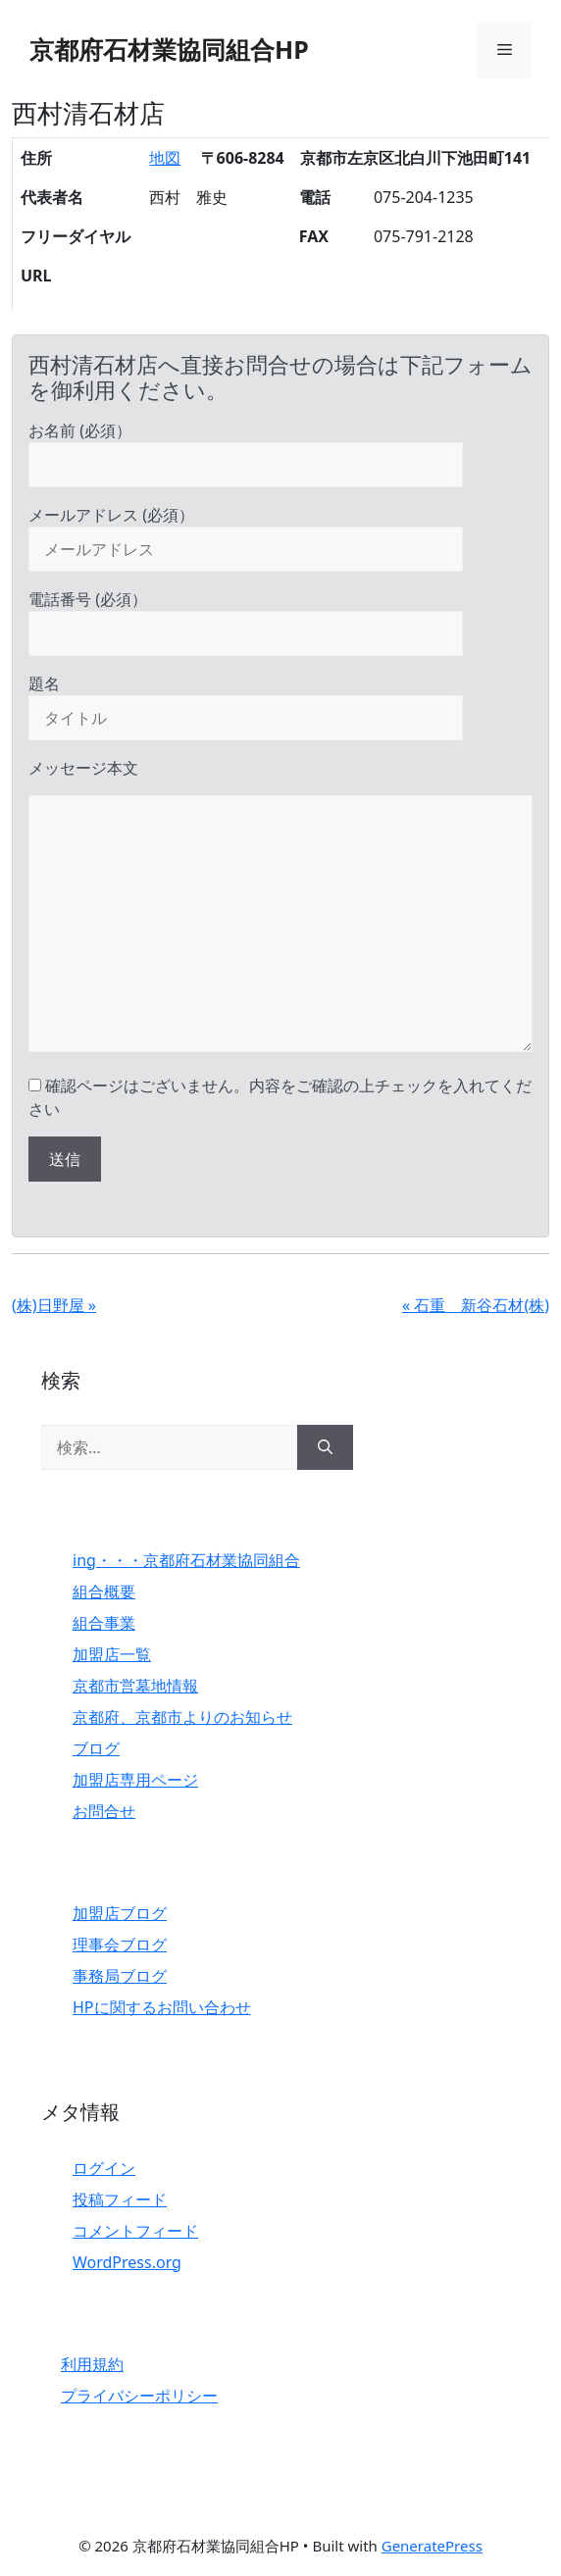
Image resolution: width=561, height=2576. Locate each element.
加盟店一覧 (112, 1654)
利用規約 (92, 2364)
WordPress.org (127, 2262)
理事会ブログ (120, 1944)
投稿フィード (120, 2199)
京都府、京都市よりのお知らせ (182, 1717)
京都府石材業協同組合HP (169, 49)
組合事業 (104, 1623)
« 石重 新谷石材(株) (475, 1305)
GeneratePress (432, 2545)
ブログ (96, 1748)
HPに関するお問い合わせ (162, 2007)
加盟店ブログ (120, 1913)
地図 (164, 158)
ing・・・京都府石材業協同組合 (186, 1560)
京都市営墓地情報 (135, 1685)
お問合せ (104, 1811)
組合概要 (104, 1591)
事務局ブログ (120, 1976)
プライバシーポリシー (139, 2395)
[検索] (325, 1447)
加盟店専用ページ (135, 1780)
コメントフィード (135, 2231)
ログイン (104, 2168)
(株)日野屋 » (54, 1305)
